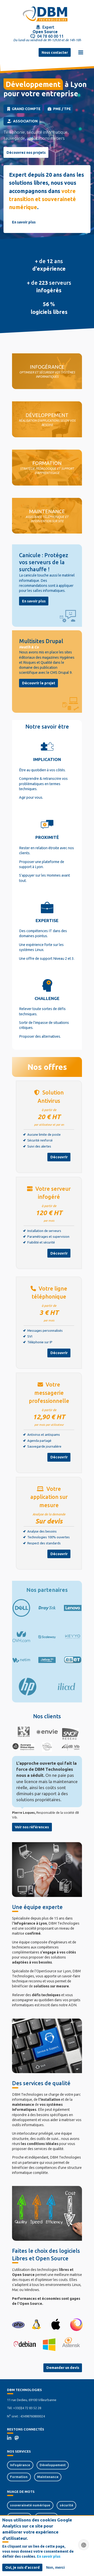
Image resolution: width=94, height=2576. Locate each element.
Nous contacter (55, 53)
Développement (53, 2465)
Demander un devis (62, 2368)
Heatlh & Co (29, 647)
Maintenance (47, 2476)
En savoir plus (24, 222)
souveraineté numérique (30, 2505)
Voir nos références (32, 1827)
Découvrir (59, 1157)
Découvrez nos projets (26, 153)
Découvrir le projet (38, 683)
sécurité (66, 2505)
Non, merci (55, 2567)
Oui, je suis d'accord (22, 2567)
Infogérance (20, 2465)
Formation (19, 2476)
